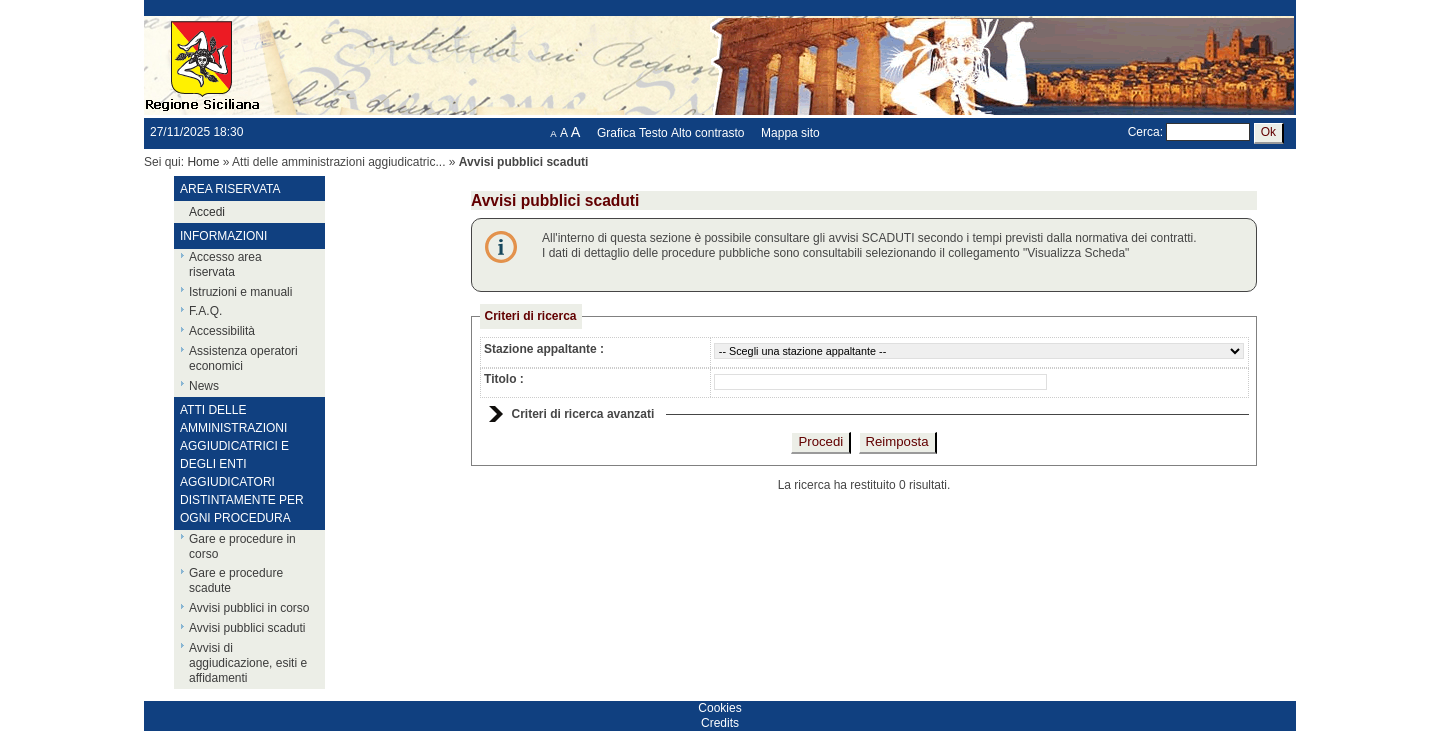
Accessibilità (222, 331)
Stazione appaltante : (544, 349)
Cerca (1144, 132)
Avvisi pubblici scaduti (247, 628)
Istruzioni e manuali (240, 292)
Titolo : (504, 379)
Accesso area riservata (225, 264)
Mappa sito (790, 133)
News (204, 386)
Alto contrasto (707, 133)
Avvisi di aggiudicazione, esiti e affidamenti (248, 663)
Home (203, 162)
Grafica (616, 133)
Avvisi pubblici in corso (249, 608)
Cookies (719, 708)
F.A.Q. (205, 311)
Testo (653, 133)
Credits (720, 723)
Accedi (207, 212)
